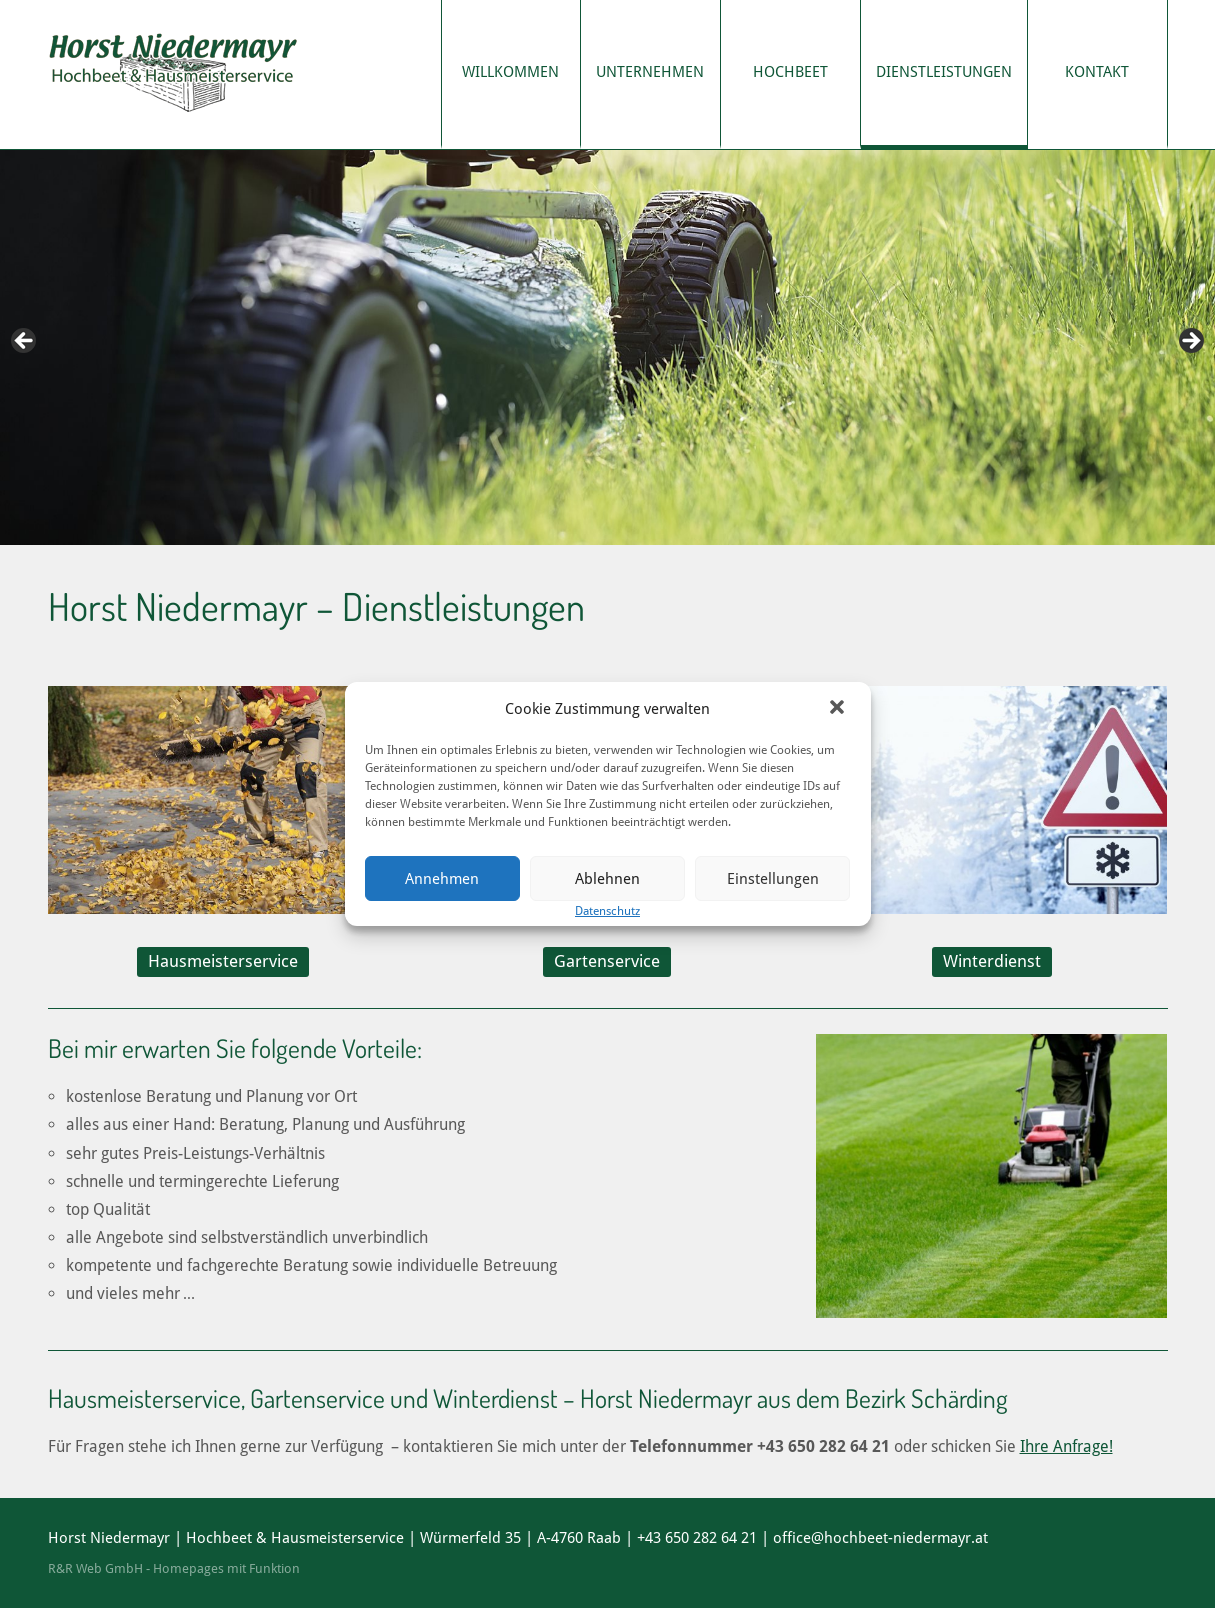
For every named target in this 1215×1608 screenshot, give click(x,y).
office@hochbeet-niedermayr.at (880, 1538)
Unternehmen (650, 72)
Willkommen (510, 72)
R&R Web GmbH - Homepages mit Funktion (174, 1568)
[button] (839, 709)
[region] (607, 347)
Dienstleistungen (944, 72)
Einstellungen (773, 879)
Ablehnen (607, 879)
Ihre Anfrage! (1066, 1446)
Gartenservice (607, 961)
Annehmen (442, 879)
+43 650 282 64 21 (697, 1538)
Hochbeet (790, 72)
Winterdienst (992, 961)
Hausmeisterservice (223, 961)
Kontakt (1097, 72)
